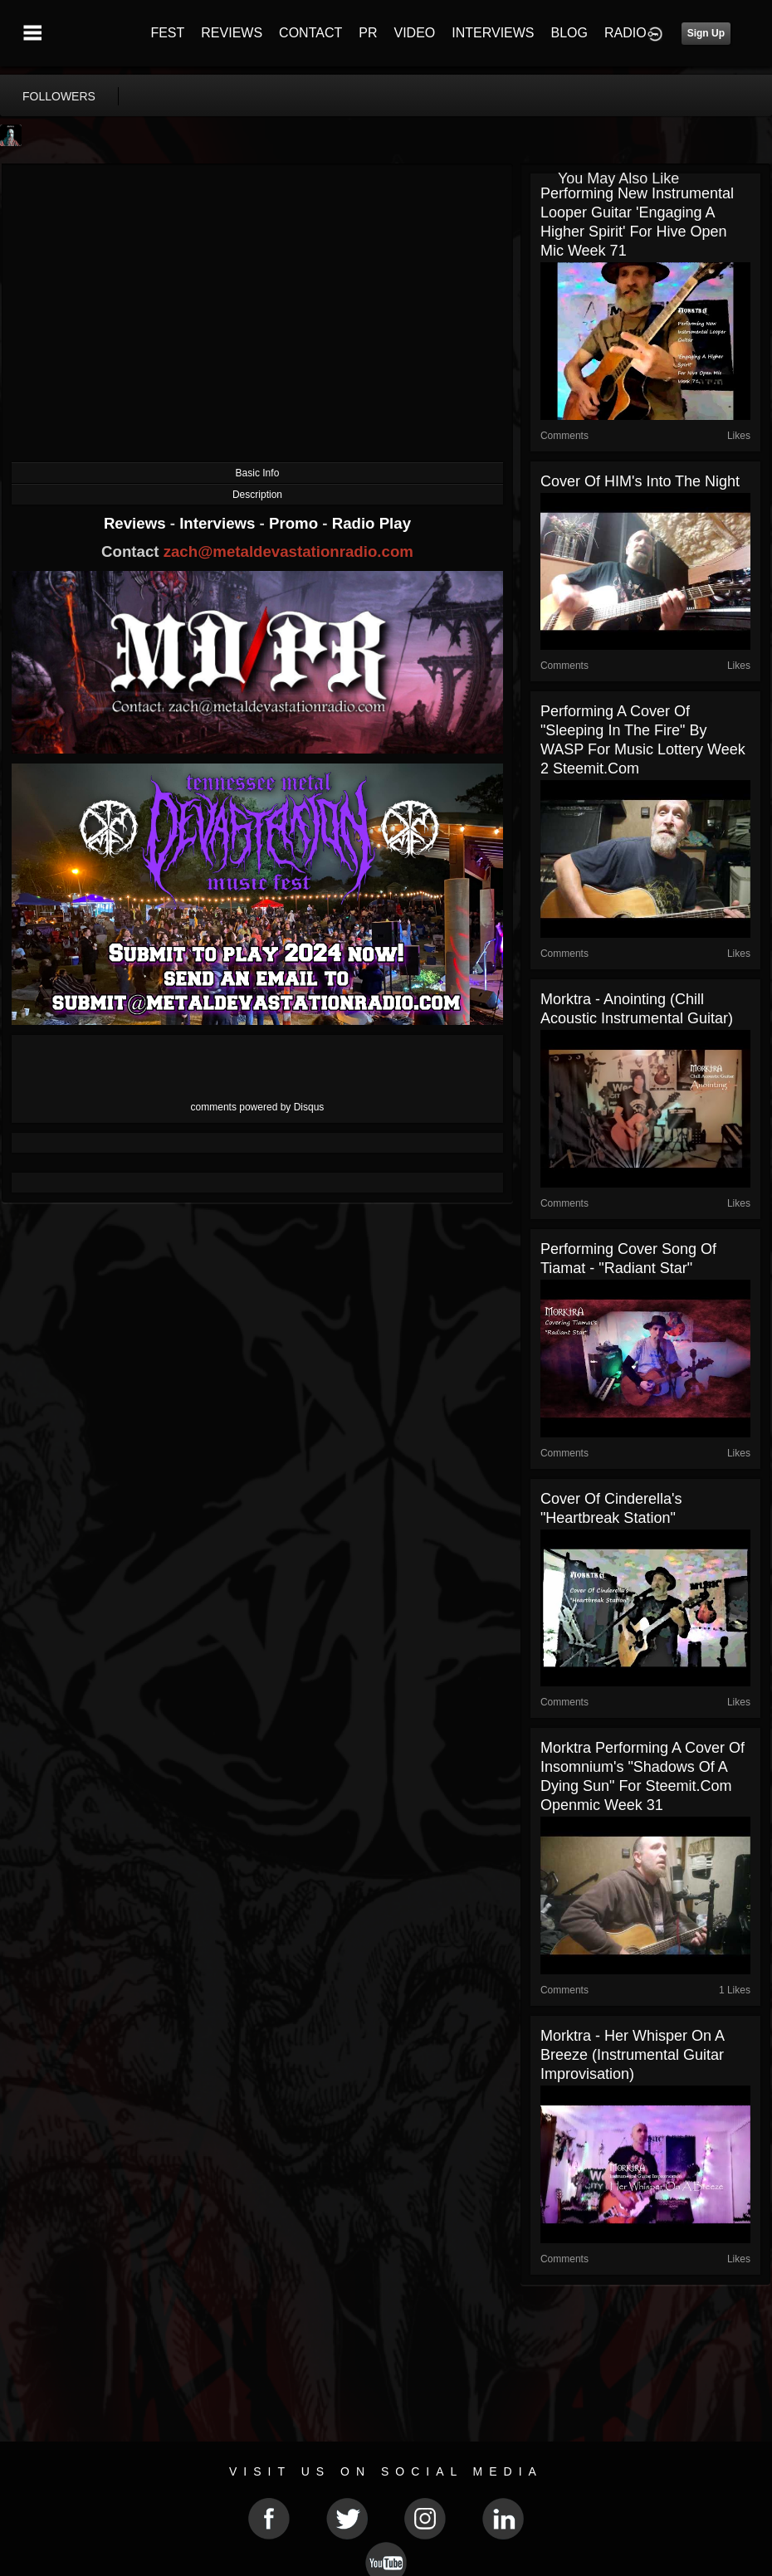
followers (58, 96)
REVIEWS (231, 33)
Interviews (219, 523)
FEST (167, 33)
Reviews (137, 523)
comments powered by (258, 1107)
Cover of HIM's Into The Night (640, 481)
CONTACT (310, 33)
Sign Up (706, 33)
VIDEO (414, 33)
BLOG (569, 33)
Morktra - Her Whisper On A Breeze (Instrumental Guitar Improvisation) (632, 2054)
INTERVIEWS (493, 33)
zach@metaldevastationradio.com (288, 551)
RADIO (625, 33)
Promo (295, 523)
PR (368, 33)
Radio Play (371, 523)
